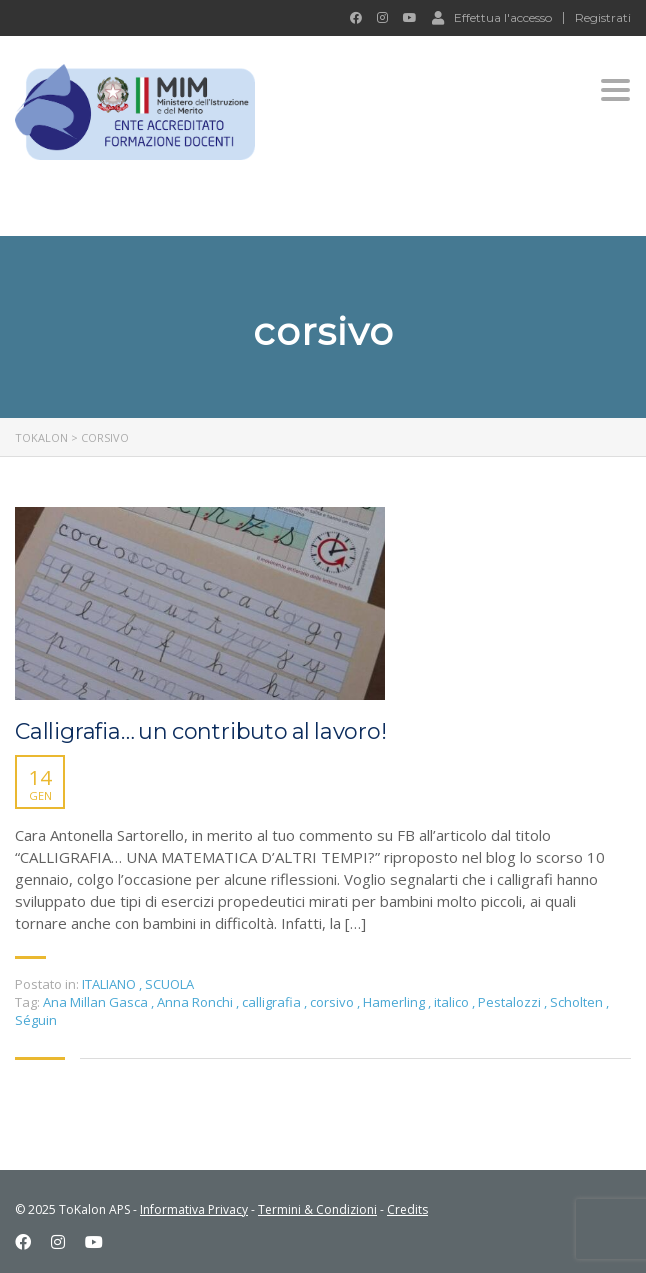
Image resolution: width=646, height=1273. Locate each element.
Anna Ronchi (196, 1002)
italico (453, 1002)
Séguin (36, 1020)
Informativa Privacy (194, 1209)
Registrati (603, 18)
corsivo (333, 1002)
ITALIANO (109, 984)
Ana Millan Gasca (97, 1002)
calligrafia (273, 1002)
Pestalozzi (511, 1002)
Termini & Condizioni (317, 1209)
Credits (407, 1209)
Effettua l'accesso (492, 17)
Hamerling (395, 1002)
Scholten (578, 1002)
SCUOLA (169, 984)
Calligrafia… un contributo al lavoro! (201, 732)
